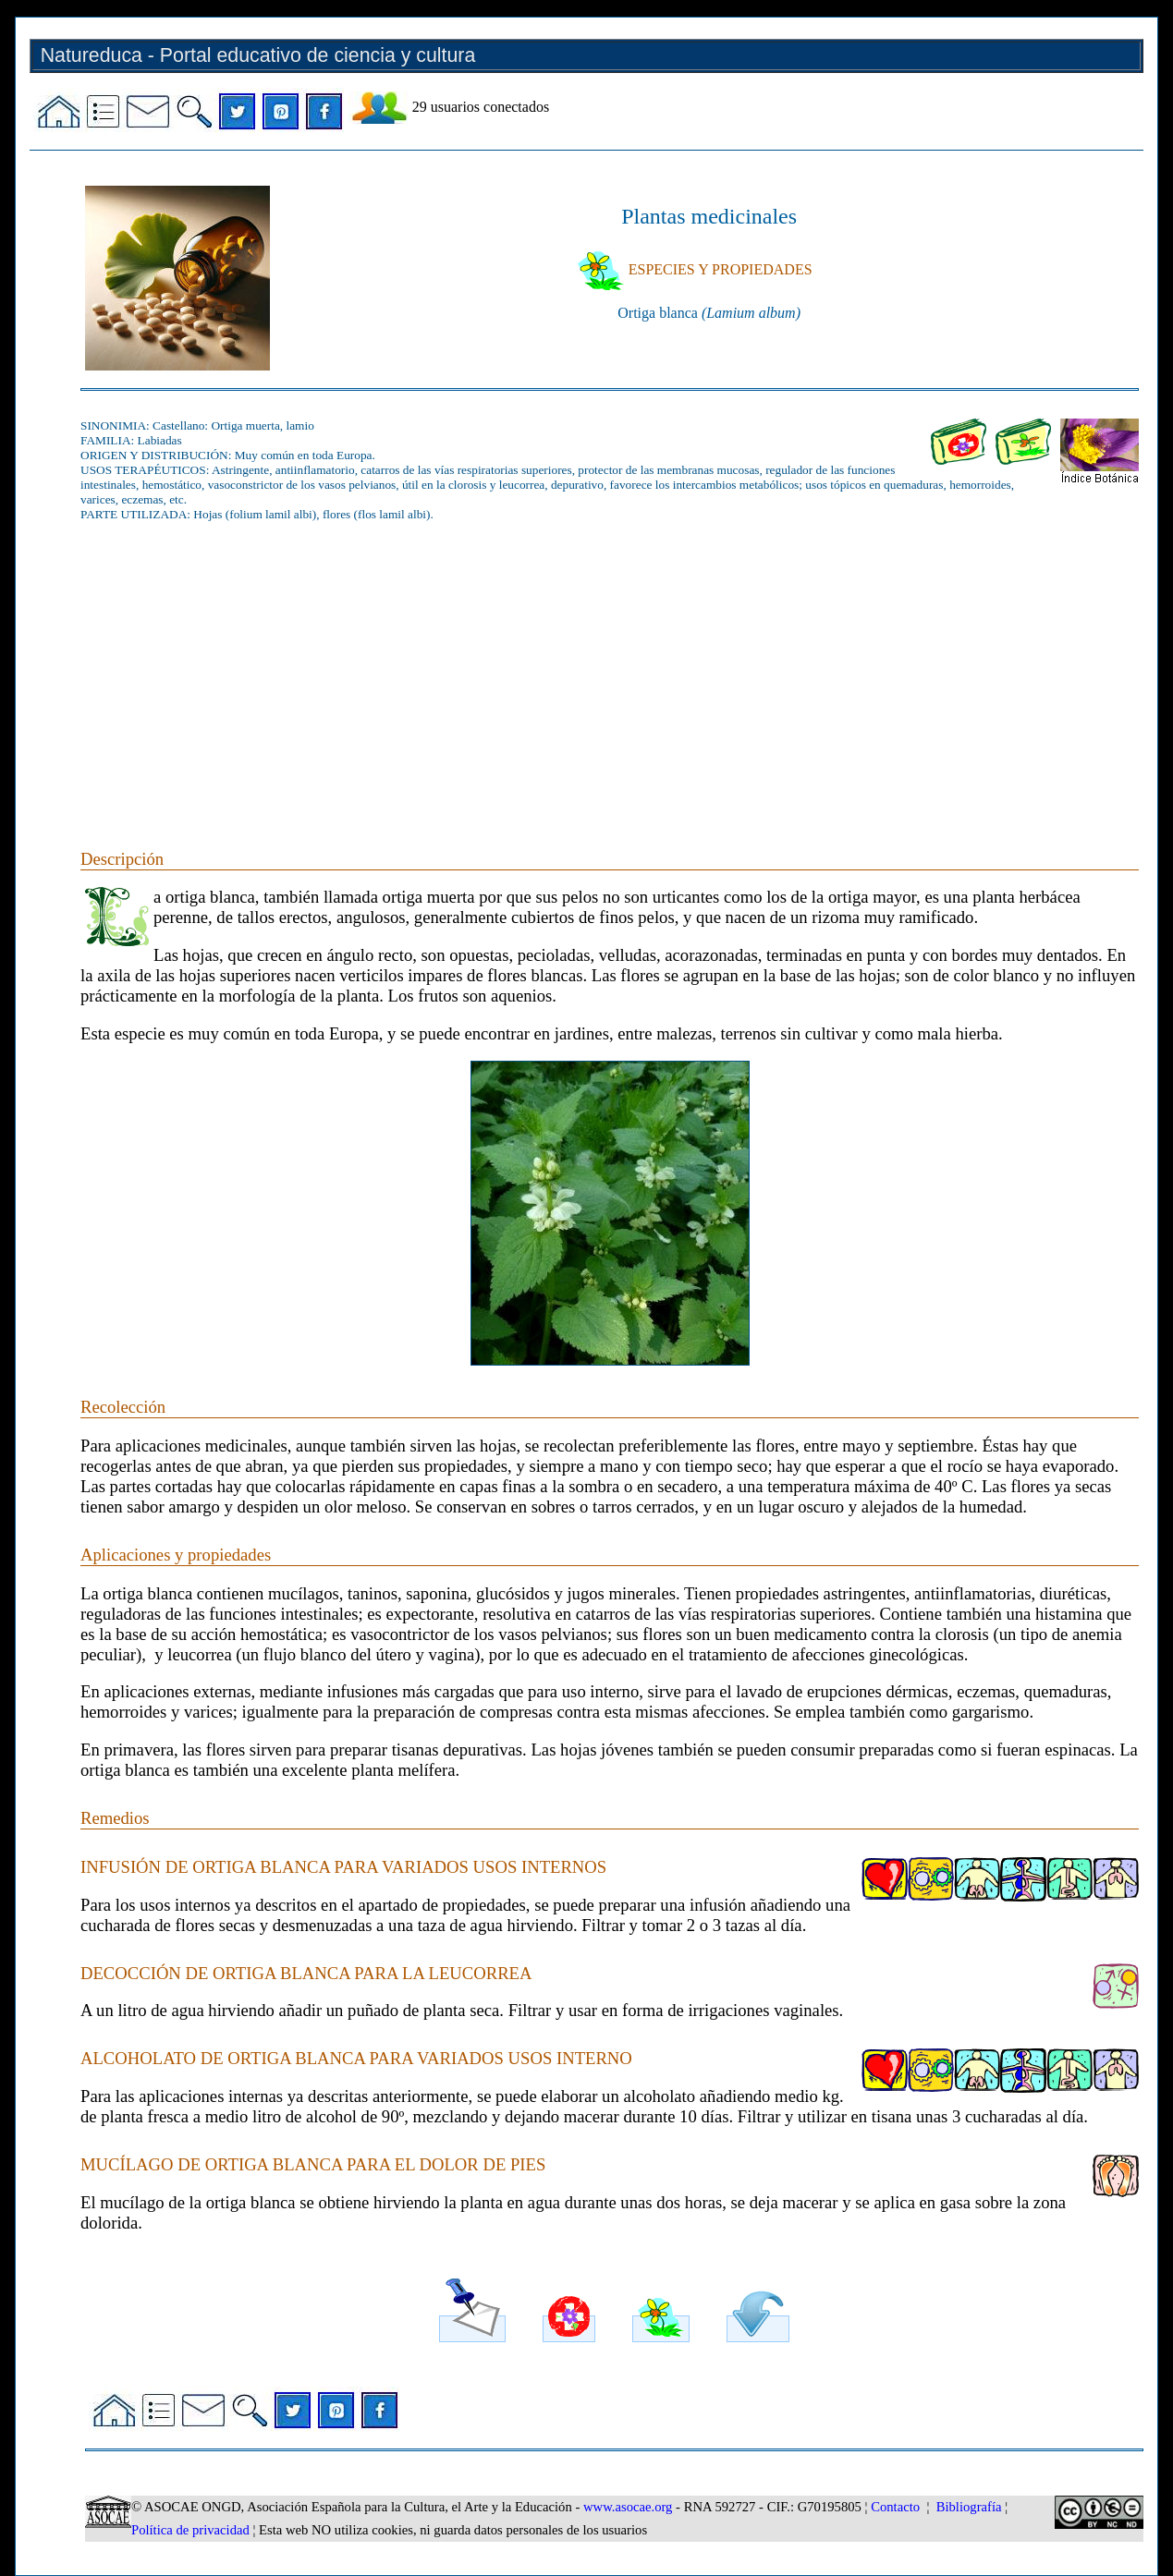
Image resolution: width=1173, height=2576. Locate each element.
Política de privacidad (190, 2529)
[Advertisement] (609, 664)
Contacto (895, 2506)
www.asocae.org (627, 2506)
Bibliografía (969, 2506)
